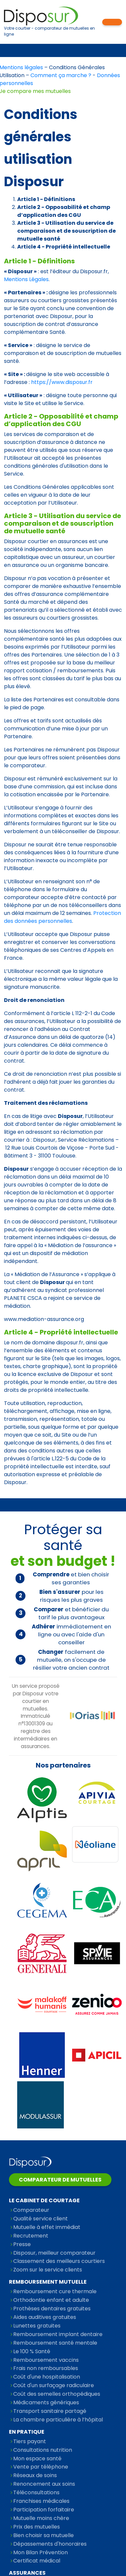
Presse (22, 2244)
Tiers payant (29, 2441)
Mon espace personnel (112, 22)
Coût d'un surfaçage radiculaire (53, 2385)
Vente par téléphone (40, 2467)
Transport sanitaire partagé (49, 2411)
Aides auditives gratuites (44, 2317)
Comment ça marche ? (60, 75)
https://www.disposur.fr (62, 382)
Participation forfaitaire (43, 2509)
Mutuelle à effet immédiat (46, 2227)
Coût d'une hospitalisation (46, 2377)
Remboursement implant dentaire (58, 2334)
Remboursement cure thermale (55, 2291)
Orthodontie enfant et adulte (51, 2300)
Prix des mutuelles (36, 2527)
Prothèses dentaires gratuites (52, 2308)
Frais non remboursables (45, 2368)
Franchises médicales (41, 2501)
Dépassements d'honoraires (50, 2544)
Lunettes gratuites (37, 2325)
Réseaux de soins (35, 2475)
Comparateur (31, 2210)
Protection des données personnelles (62, 917)
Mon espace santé (37, 2458)
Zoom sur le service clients (47, 2269)
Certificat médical (36, 2560)
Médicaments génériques (46, 2402)
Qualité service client (40, 2218)
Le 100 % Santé (31, 2351)
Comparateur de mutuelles (60, 2179)
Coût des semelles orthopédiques (56, 2394)
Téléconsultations (36, 2492)
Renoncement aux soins (44, 2484)
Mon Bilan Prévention (40, 2552)
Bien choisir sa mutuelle (43, 2535)
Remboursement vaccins (46, 2360)
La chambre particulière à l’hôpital (58, 2419)
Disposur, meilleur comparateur (54, 2253)
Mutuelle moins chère (41, 2518)
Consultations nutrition (42, 2450)
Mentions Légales (26, 279)
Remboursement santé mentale (55, 2343)
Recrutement (30, 2235)
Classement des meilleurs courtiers (59, 2261)
